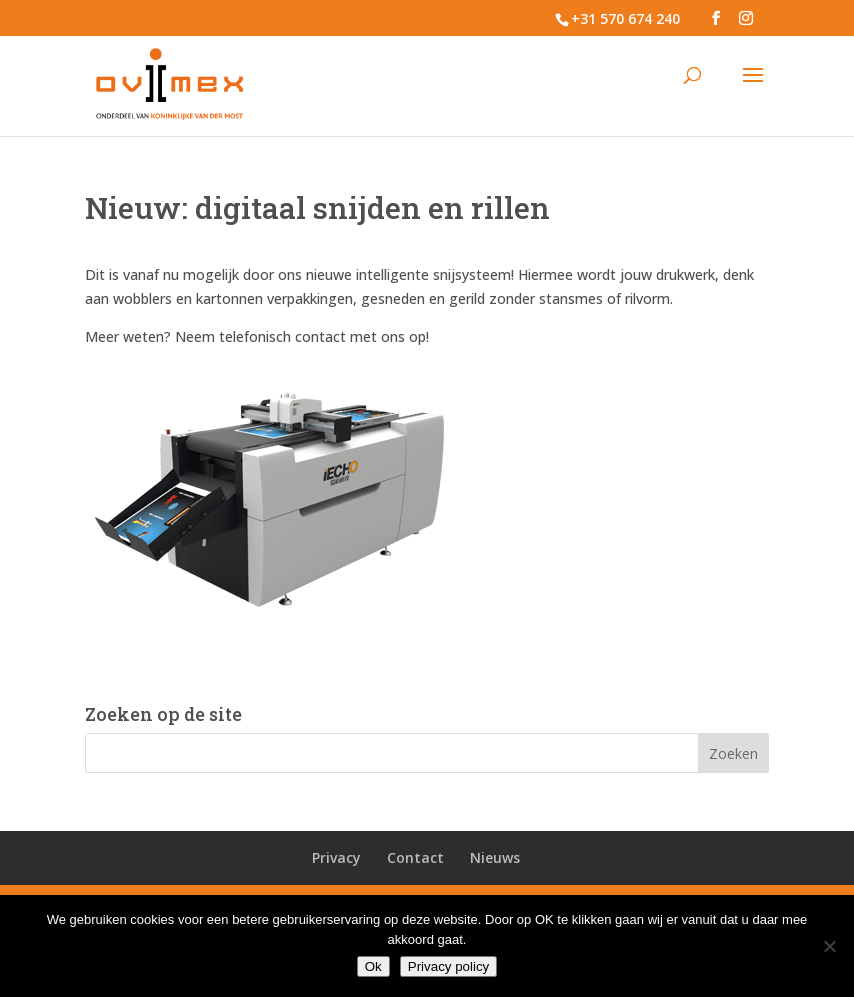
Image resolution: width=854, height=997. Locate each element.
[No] (829, 946)
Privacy (336, 857)
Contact (415, 857)
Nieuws (495, 857)
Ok (373, 966)
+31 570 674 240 (625, 18)
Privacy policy (448, 966)
